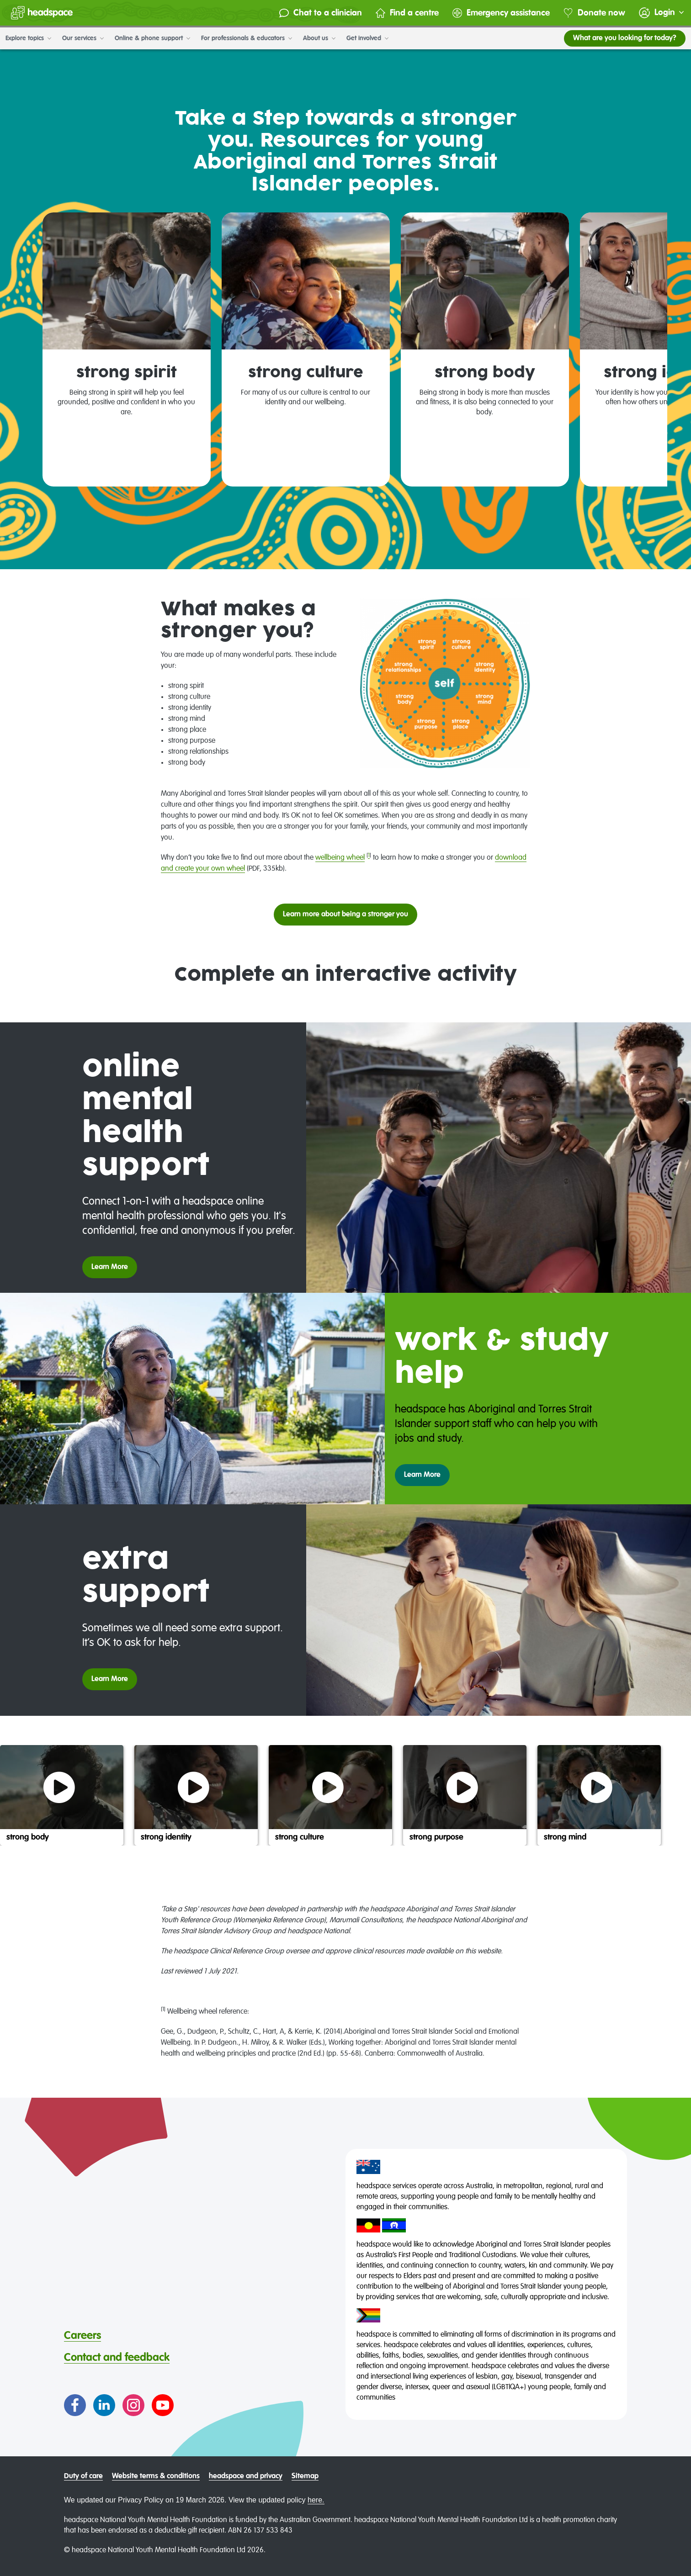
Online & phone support (152, 38)
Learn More (109, 1267)
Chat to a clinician (320, 13)
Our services (83, 38)
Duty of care (83, 2476)
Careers (82, 2335)
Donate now (594, 13)
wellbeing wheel (340, 858)
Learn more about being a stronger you (345, 914)
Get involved (367, 38)
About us (319, 38)
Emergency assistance (501, 13)
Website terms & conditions (156, 2476)
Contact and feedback (117, 2357)
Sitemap (305, 2476)
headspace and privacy (245, 2476)
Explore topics (28, 38)
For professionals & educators (246, 38)
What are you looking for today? (624, 38)
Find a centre (407, 13)
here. (316, 2500)
